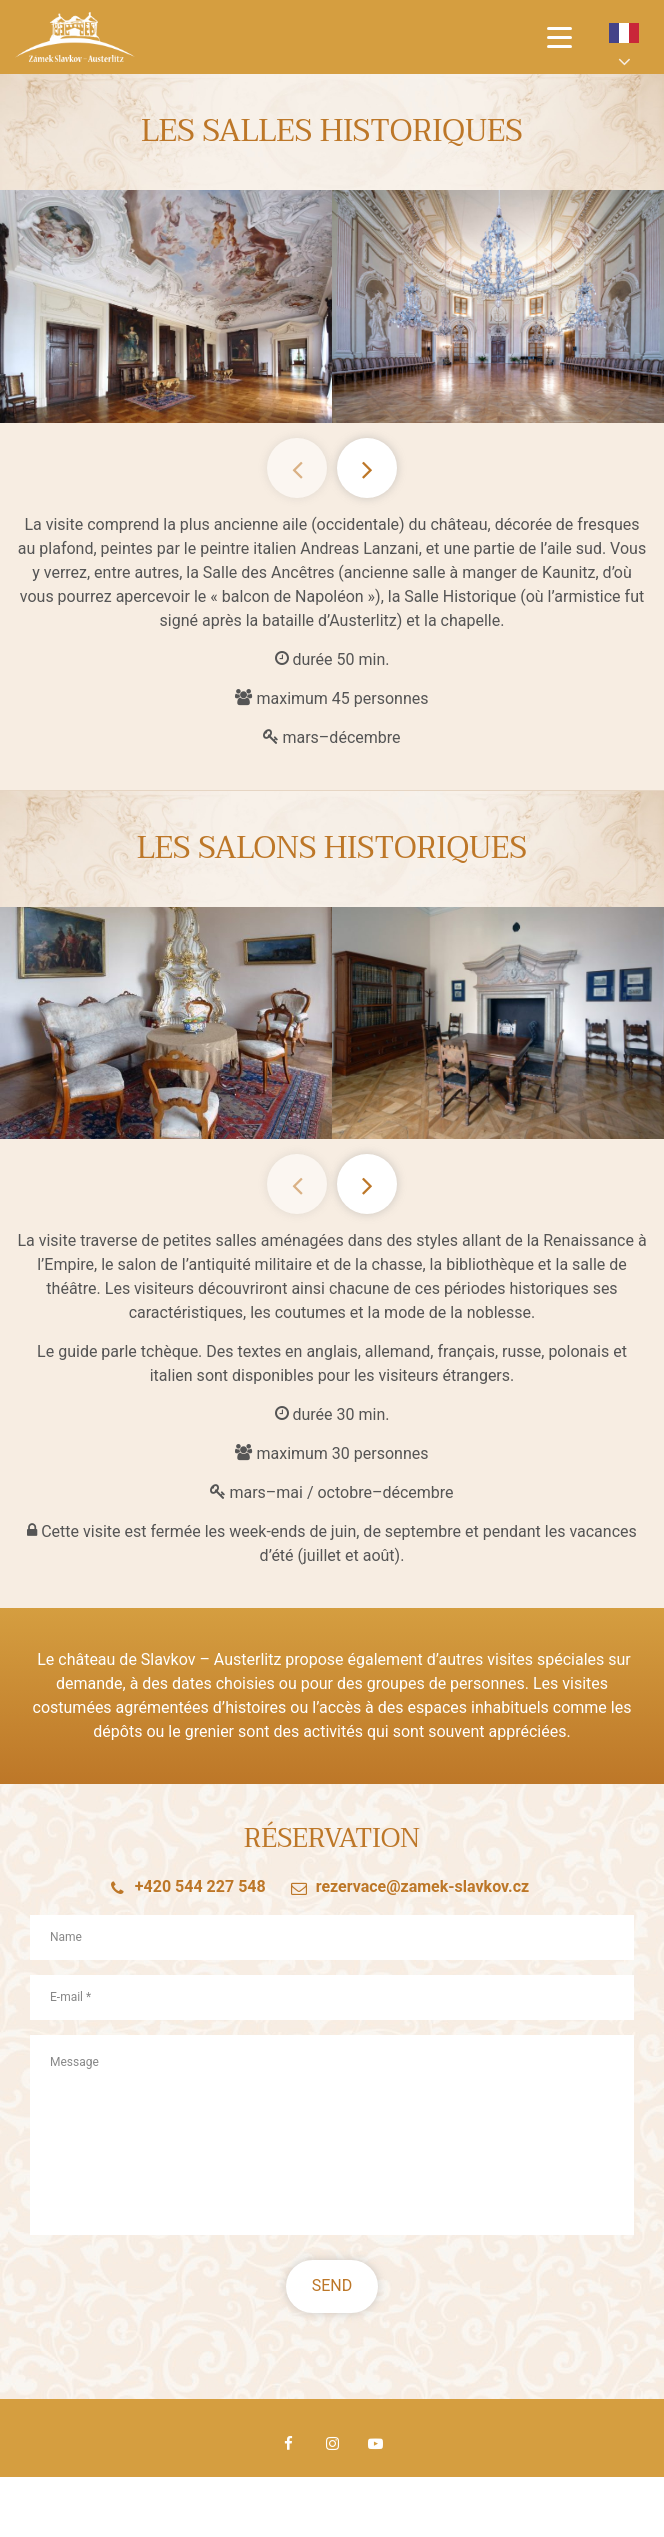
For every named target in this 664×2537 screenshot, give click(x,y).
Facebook (289, 2444)
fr (624, 33)
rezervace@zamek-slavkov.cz (422, 1897)
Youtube (375, 2444)
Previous (297, 468)
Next (367, 468)
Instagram (332, 2444)
